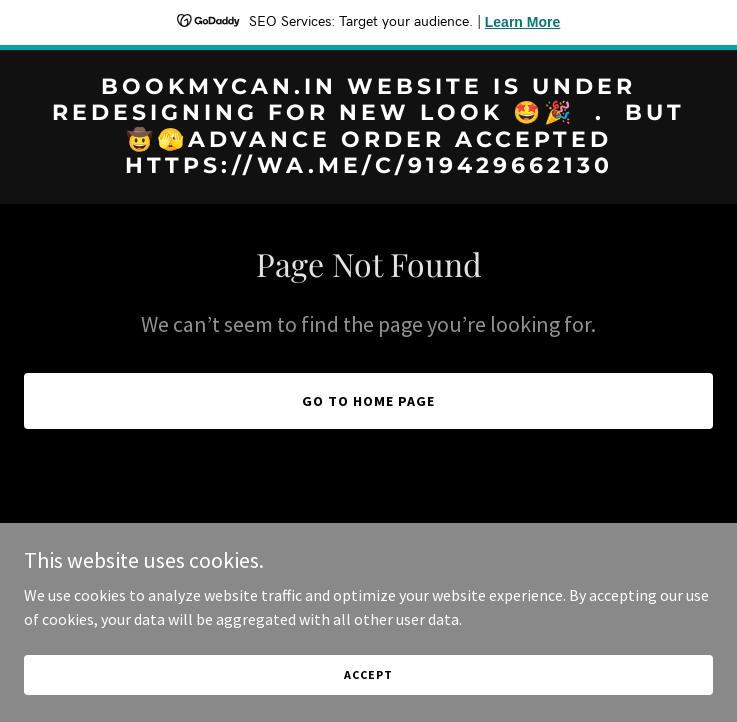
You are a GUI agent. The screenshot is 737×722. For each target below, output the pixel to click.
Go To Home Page (368, 401)
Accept (368, 674)
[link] (368, 167)
